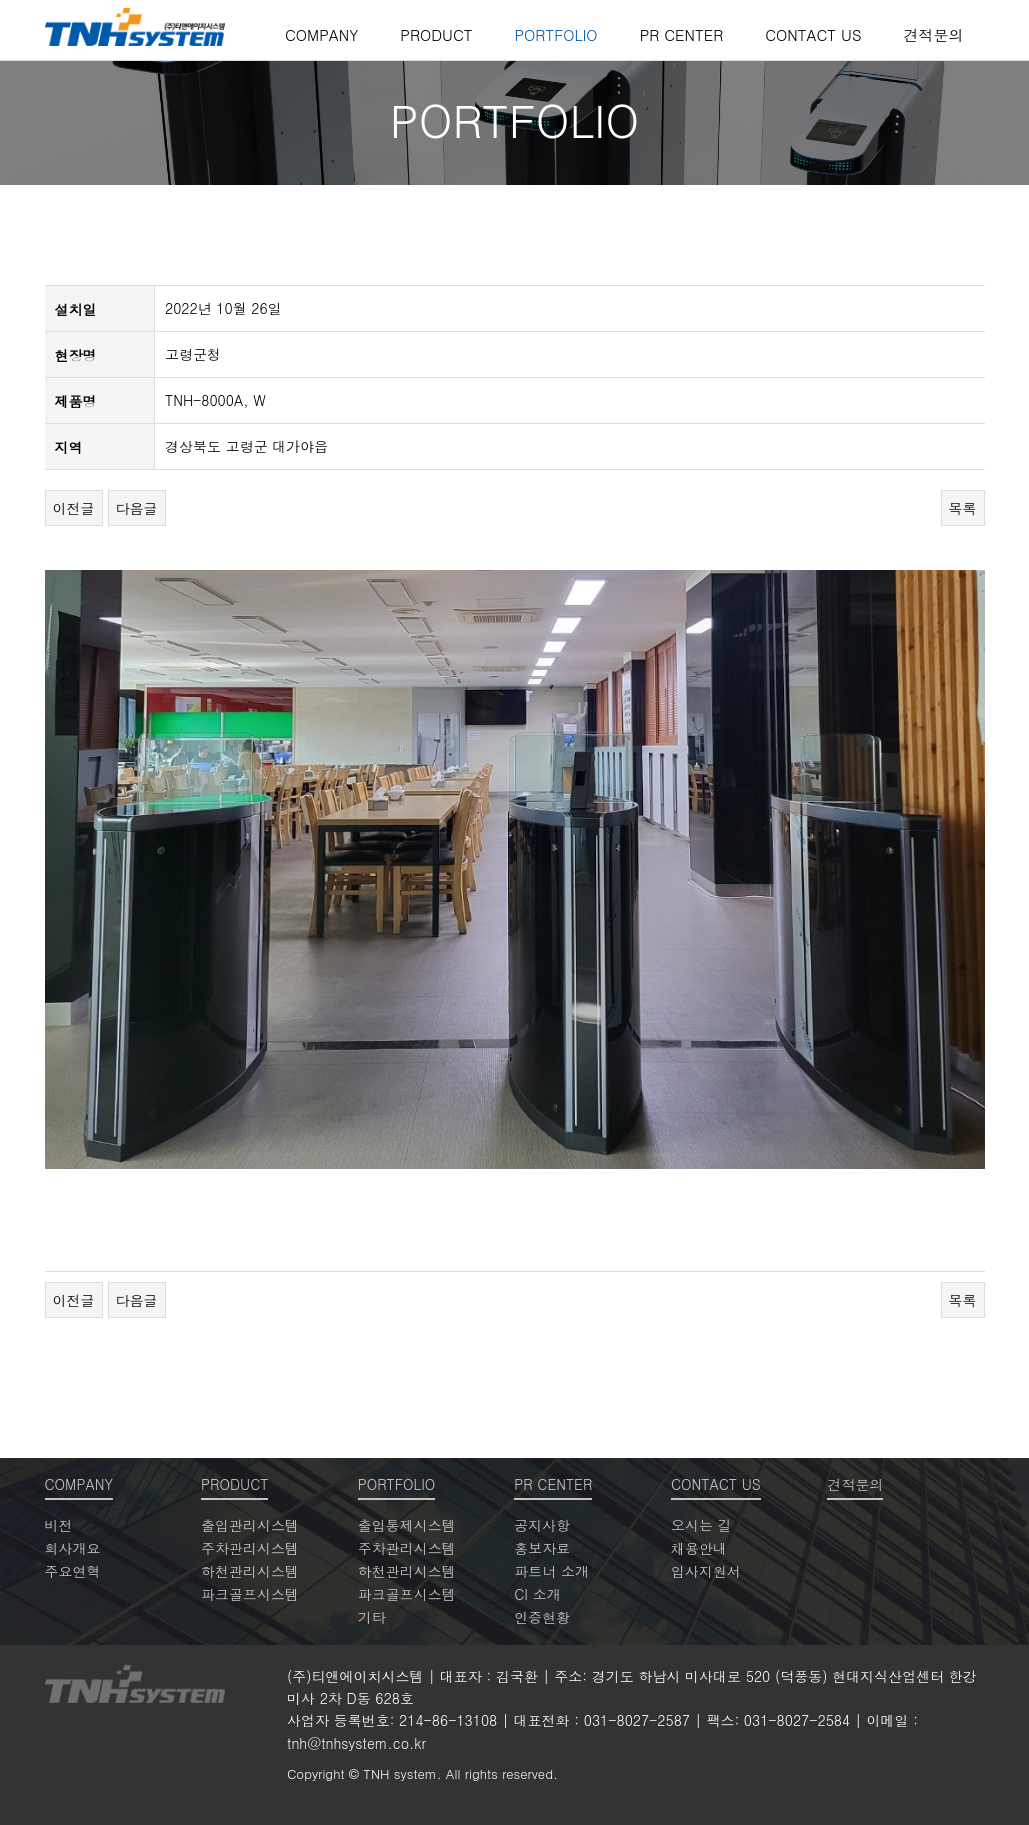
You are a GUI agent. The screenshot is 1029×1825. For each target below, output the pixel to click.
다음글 (137, 508)
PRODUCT (436, 34)
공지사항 (542, 1525)
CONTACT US (813, 34)
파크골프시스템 (250, 1594)
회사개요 (73, 1548)
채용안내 (699, 1548)
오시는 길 (701, 1525)
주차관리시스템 (250, 1548)
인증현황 (542, 1617)
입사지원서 (706, 1571)
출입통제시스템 (407, 1525)
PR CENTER (682, 34)
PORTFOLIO (555, 34)
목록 (963, 508)
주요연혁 (73, 1571)
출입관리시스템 (250, 1525)
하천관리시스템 (250, 1571)
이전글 (74, 508)
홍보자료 (542, 1548)
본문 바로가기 (0, 0)
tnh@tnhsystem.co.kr (356, 1743)
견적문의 (934, 34)
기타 (372, 1617)
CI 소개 (537, 1594)
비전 (59, 1525)
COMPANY (321, 34)
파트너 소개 (551, 1571)
